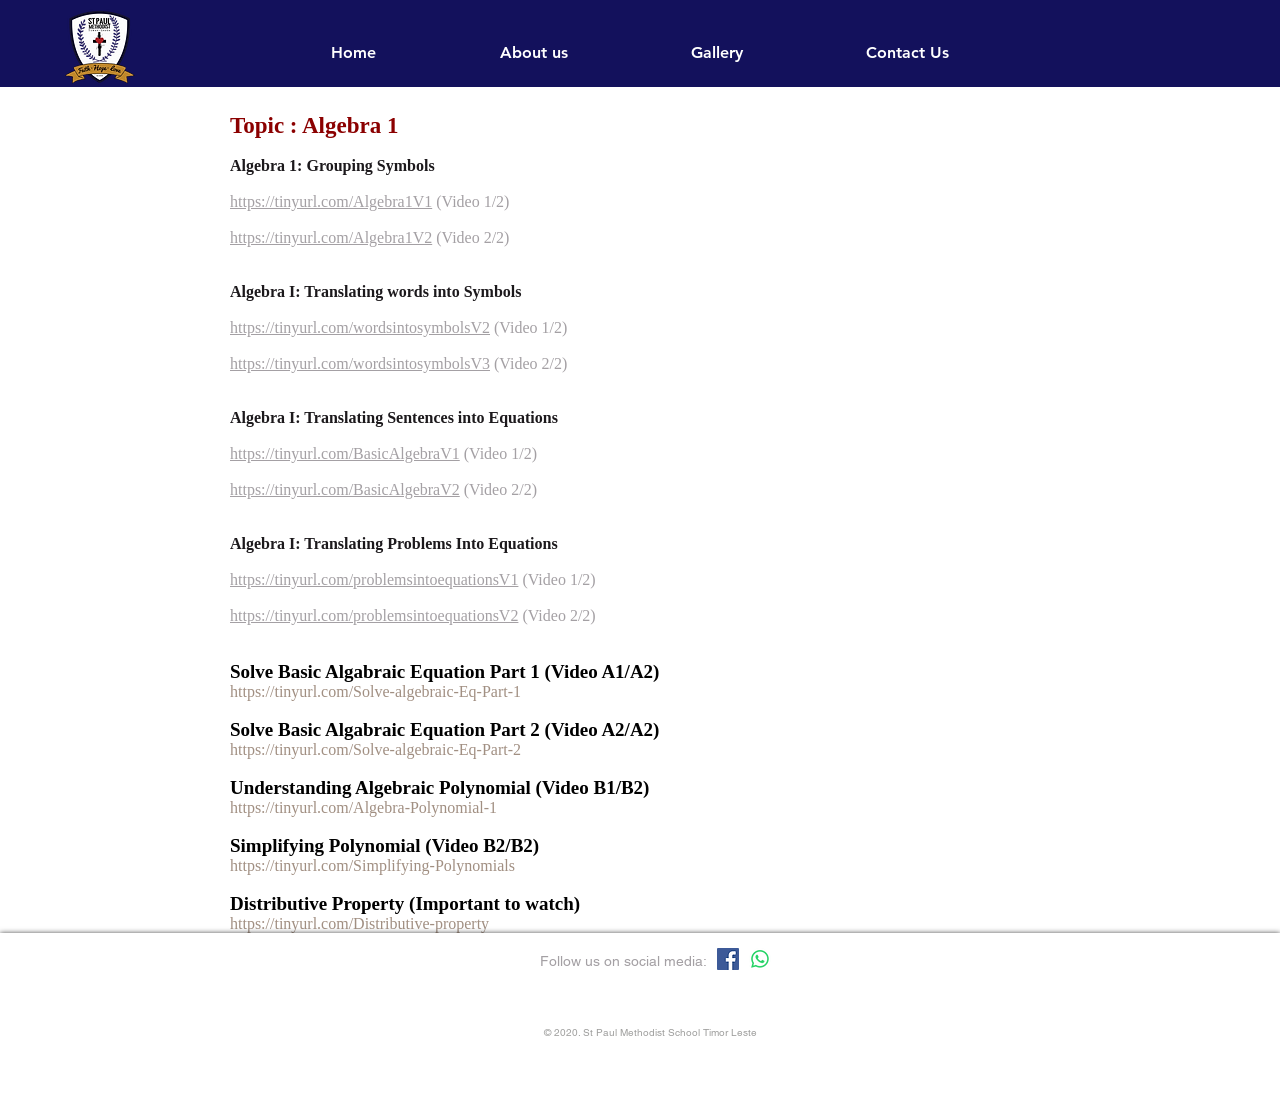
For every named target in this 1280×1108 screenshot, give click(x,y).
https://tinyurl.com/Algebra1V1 (331, 201)
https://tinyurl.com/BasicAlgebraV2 (345, 489)
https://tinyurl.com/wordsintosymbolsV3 (360, 363)
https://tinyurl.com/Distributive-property (359, 923)
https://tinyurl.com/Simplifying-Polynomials (372, 865)
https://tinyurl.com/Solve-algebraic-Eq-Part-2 (375, 749)
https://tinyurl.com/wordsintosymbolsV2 (360, 327)
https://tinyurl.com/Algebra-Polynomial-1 (363, 807)
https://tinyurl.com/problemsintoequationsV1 (374, 579)
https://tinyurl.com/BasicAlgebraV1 (345, 453)
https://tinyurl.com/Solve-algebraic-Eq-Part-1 (375, 691)
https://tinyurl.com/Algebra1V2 (331, 237)
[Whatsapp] (760, 959)
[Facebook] (728, 959)
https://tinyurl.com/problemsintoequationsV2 (374, 615)
